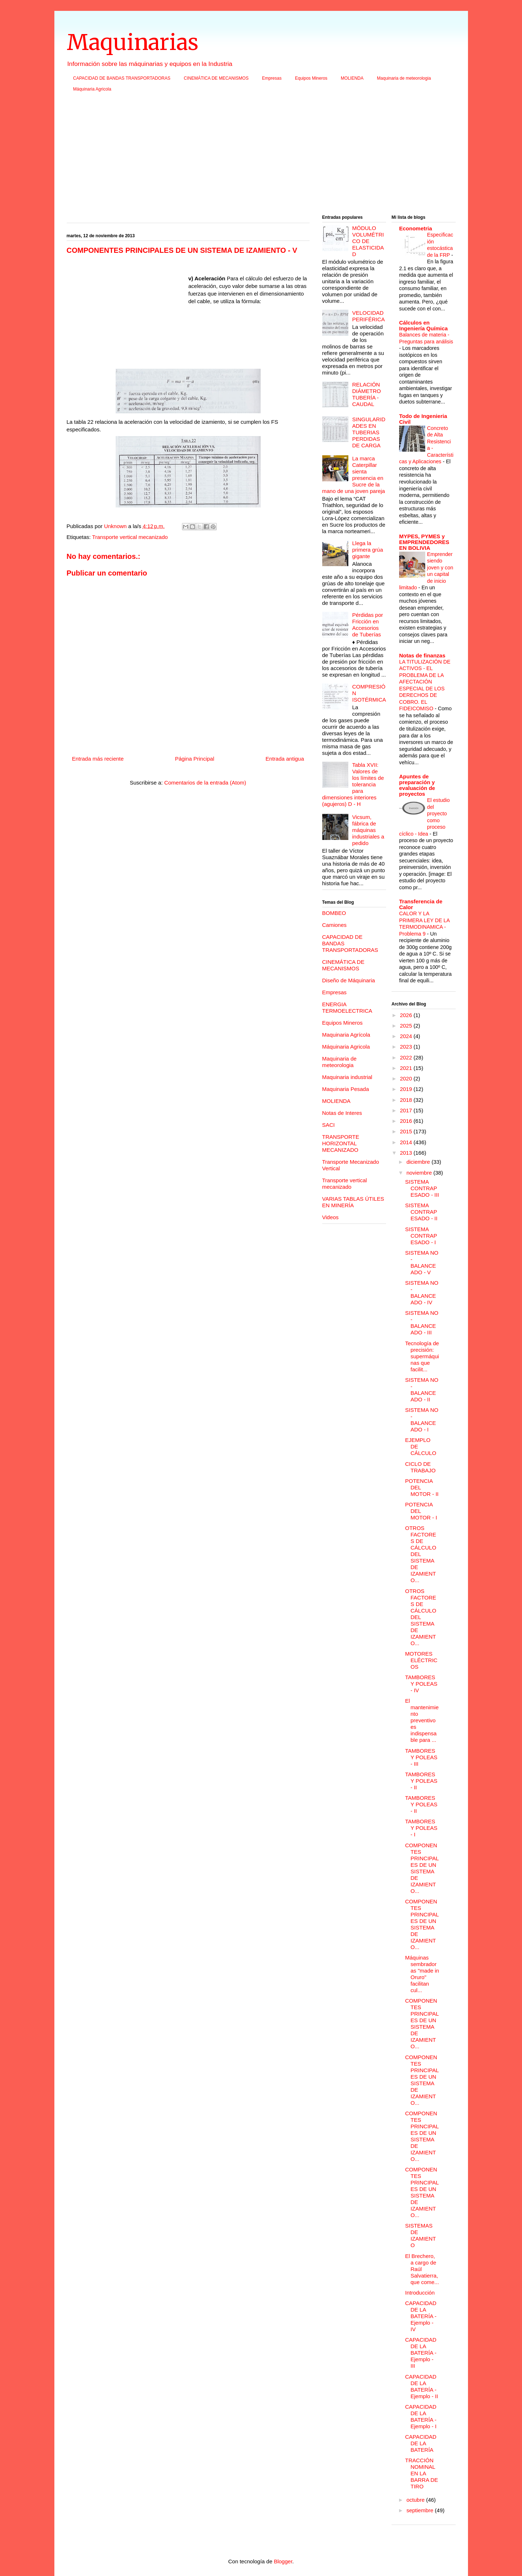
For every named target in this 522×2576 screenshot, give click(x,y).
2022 (407, 1057)
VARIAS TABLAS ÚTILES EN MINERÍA (353, 1202)
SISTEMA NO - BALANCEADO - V (422, 1262)
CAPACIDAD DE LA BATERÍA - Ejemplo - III (420, 2353)
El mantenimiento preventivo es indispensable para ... (422, 1720)
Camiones (334, 925)
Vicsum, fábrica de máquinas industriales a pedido (368, 830)
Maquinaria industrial (347, 1077)
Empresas (272, 78)
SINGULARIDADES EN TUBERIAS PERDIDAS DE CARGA (369, 432)
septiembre (420, 2510)
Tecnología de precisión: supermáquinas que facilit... (422, 1356)
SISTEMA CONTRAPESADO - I (421, 1235)
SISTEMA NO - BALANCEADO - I (422, 1420)
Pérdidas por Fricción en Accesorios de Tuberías (367, 624)
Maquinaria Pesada (345, 1089)
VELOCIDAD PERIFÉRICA (368, 316)
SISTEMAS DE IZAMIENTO (420, 2235)
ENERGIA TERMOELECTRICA (347, 1007)
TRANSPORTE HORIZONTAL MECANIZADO (340, 1143)
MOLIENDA (352, 78)
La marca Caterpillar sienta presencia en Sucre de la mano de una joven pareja (353, 474)
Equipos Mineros (311, 78)
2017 (407, 1110)
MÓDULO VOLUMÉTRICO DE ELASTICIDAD (368, 241)
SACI (328, 1125)
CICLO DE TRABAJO (420, 1467)
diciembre (418, 1162)
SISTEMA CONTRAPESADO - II (421, 1211)
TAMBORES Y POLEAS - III (421, 1757)
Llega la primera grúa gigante (367, 549)
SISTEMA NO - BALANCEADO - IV (422, 1292)
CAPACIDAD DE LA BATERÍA (420, 2443)
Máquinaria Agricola (92, 89)
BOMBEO (334, 913)
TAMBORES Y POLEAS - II (421, 1780)
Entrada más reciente (98, 759)
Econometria (415, 228)
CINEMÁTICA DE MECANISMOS (216, 78)
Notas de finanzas (422, 655)
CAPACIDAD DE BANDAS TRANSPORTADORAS (122, 78)
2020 (407, 1078)
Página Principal (194, 759)
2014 (407, 1142)
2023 (407, 1047)
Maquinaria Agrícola (346, 1035)
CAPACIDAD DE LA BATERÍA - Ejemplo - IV (420, 2316)
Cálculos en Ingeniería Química (423, 325)
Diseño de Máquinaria (348, 980)
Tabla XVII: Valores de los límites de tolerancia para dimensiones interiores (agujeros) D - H (353, 784)
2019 (407, 1089)
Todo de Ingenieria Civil (423, 419)
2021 (407, 1068)
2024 (407, 1036)
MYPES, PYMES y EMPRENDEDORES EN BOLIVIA (424, 542)
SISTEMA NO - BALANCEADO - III (422, 1322)
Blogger (283, 2561)
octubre (416, 2500)
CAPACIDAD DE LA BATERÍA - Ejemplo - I (421, 2416)
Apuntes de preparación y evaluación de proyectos (417, 785)
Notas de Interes (342, 1113)
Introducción (420, 2292)
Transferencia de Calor (420, 904)
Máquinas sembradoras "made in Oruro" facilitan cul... (422, 1973)
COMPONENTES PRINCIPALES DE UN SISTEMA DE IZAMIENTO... (422, 1868)
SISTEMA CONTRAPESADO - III (422, 1188)
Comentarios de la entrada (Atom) (205, 782)
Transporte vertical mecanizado (130, 537)
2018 (407, 1100)
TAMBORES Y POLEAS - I (421, 1827)
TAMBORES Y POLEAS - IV (421, 1683)
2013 (407, 1153)
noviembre (419, 1173)
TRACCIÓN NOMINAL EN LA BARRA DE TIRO (421, 2473)
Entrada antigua (285, 759)
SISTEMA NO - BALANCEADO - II (422, 1389)
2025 (407, 1026)
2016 (407, 1121)
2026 (407, 1015)
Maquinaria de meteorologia (404, 78)
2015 (407, 1131)
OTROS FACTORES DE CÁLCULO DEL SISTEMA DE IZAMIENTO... (420, 1554)
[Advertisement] (261, 155)
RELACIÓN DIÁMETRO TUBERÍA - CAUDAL (366, 394)
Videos (330, 1217)
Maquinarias (132, 42)
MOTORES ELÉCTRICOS (421, 1660)
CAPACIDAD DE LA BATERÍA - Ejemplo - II (421, 2386)
